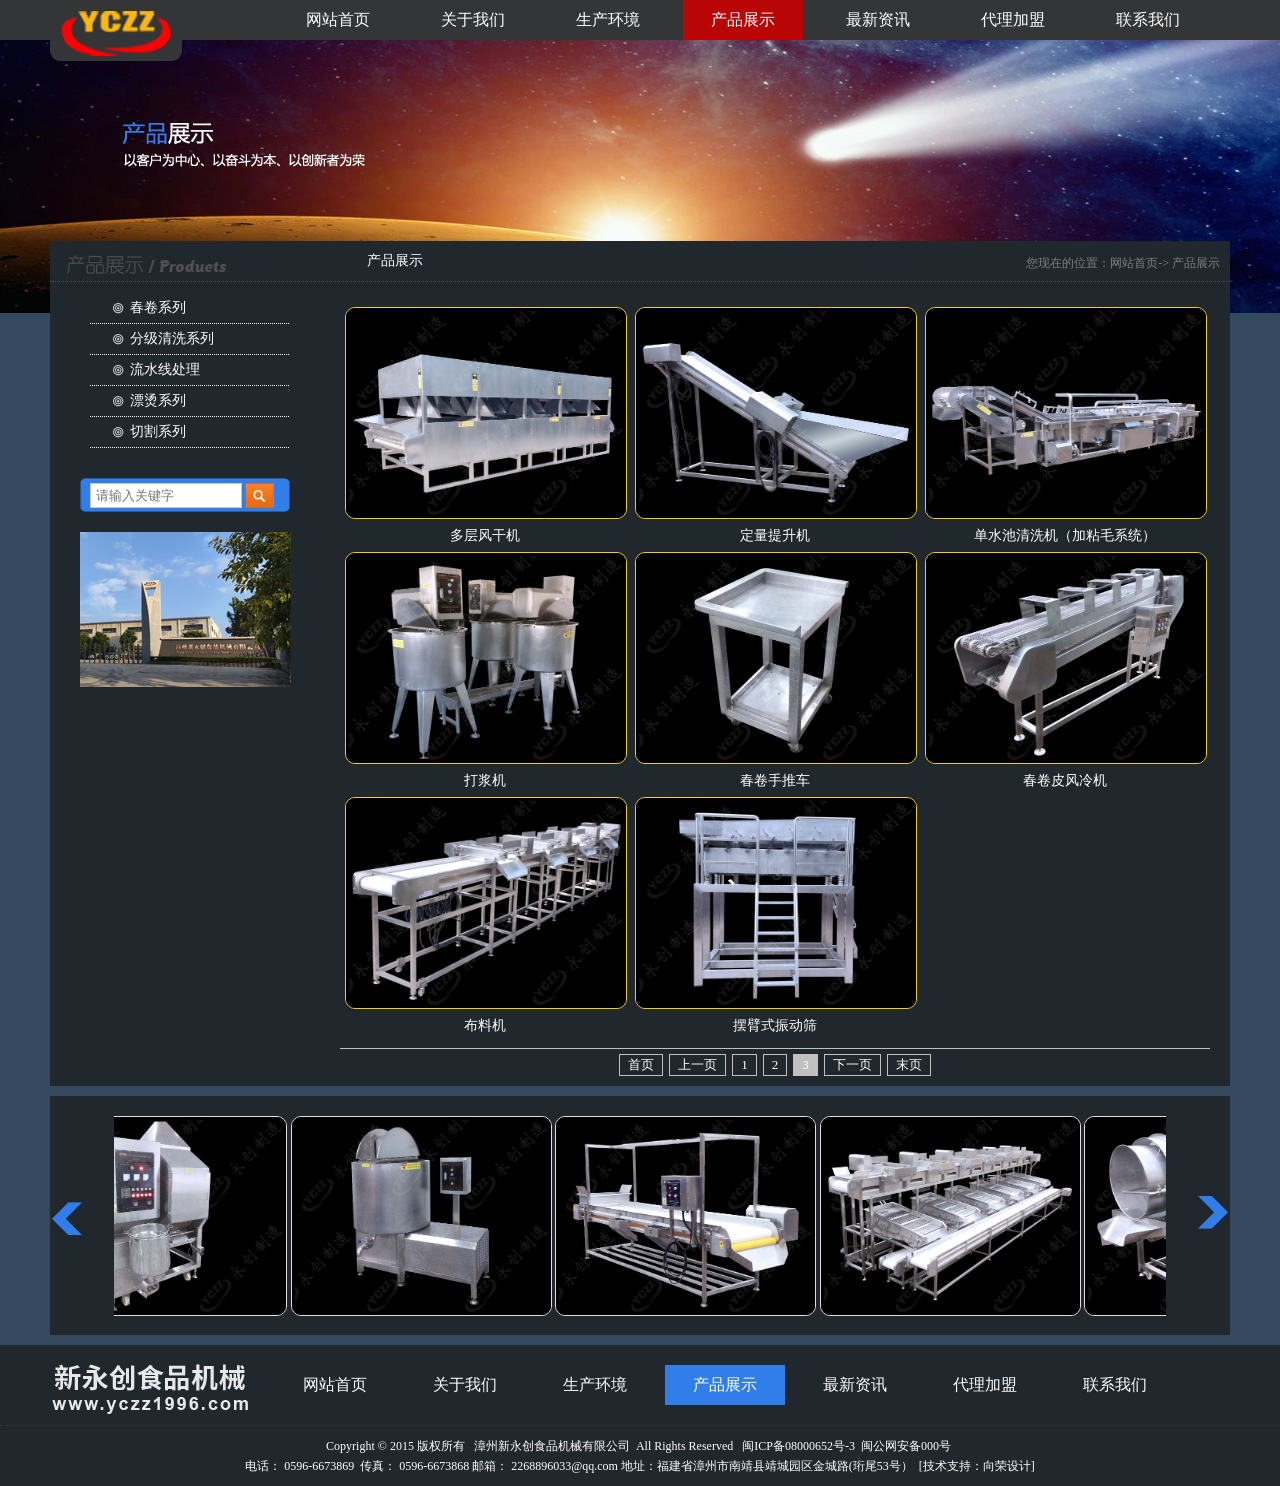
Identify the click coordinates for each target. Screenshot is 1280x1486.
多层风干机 (485, 535)
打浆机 (485, 780)
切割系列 (158, 431)
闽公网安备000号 (906, 1446)
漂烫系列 (158, 400)
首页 (641, 1064)
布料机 (485, 1025)
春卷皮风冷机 (1065, 780)
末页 (909, 1064)
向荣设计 (1007, 1466)
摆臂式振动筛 (775, 1025)
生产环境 (608, 19)
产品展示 (743, 19)
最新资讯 (878, 19)
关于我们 (473, 19)
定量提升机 (775, 535)
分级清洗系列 (172, 338)
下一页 (852, 1064)
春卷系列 (158, 307)
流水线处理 (165, 369)
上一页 (697, 1064)
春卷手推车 (775, 780)
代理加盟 (1013, 19)
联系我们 (1148, 19)
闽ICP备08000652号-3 (798, 1446)
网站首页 (338, 19)
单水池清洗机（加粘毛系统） (1065, 535)
